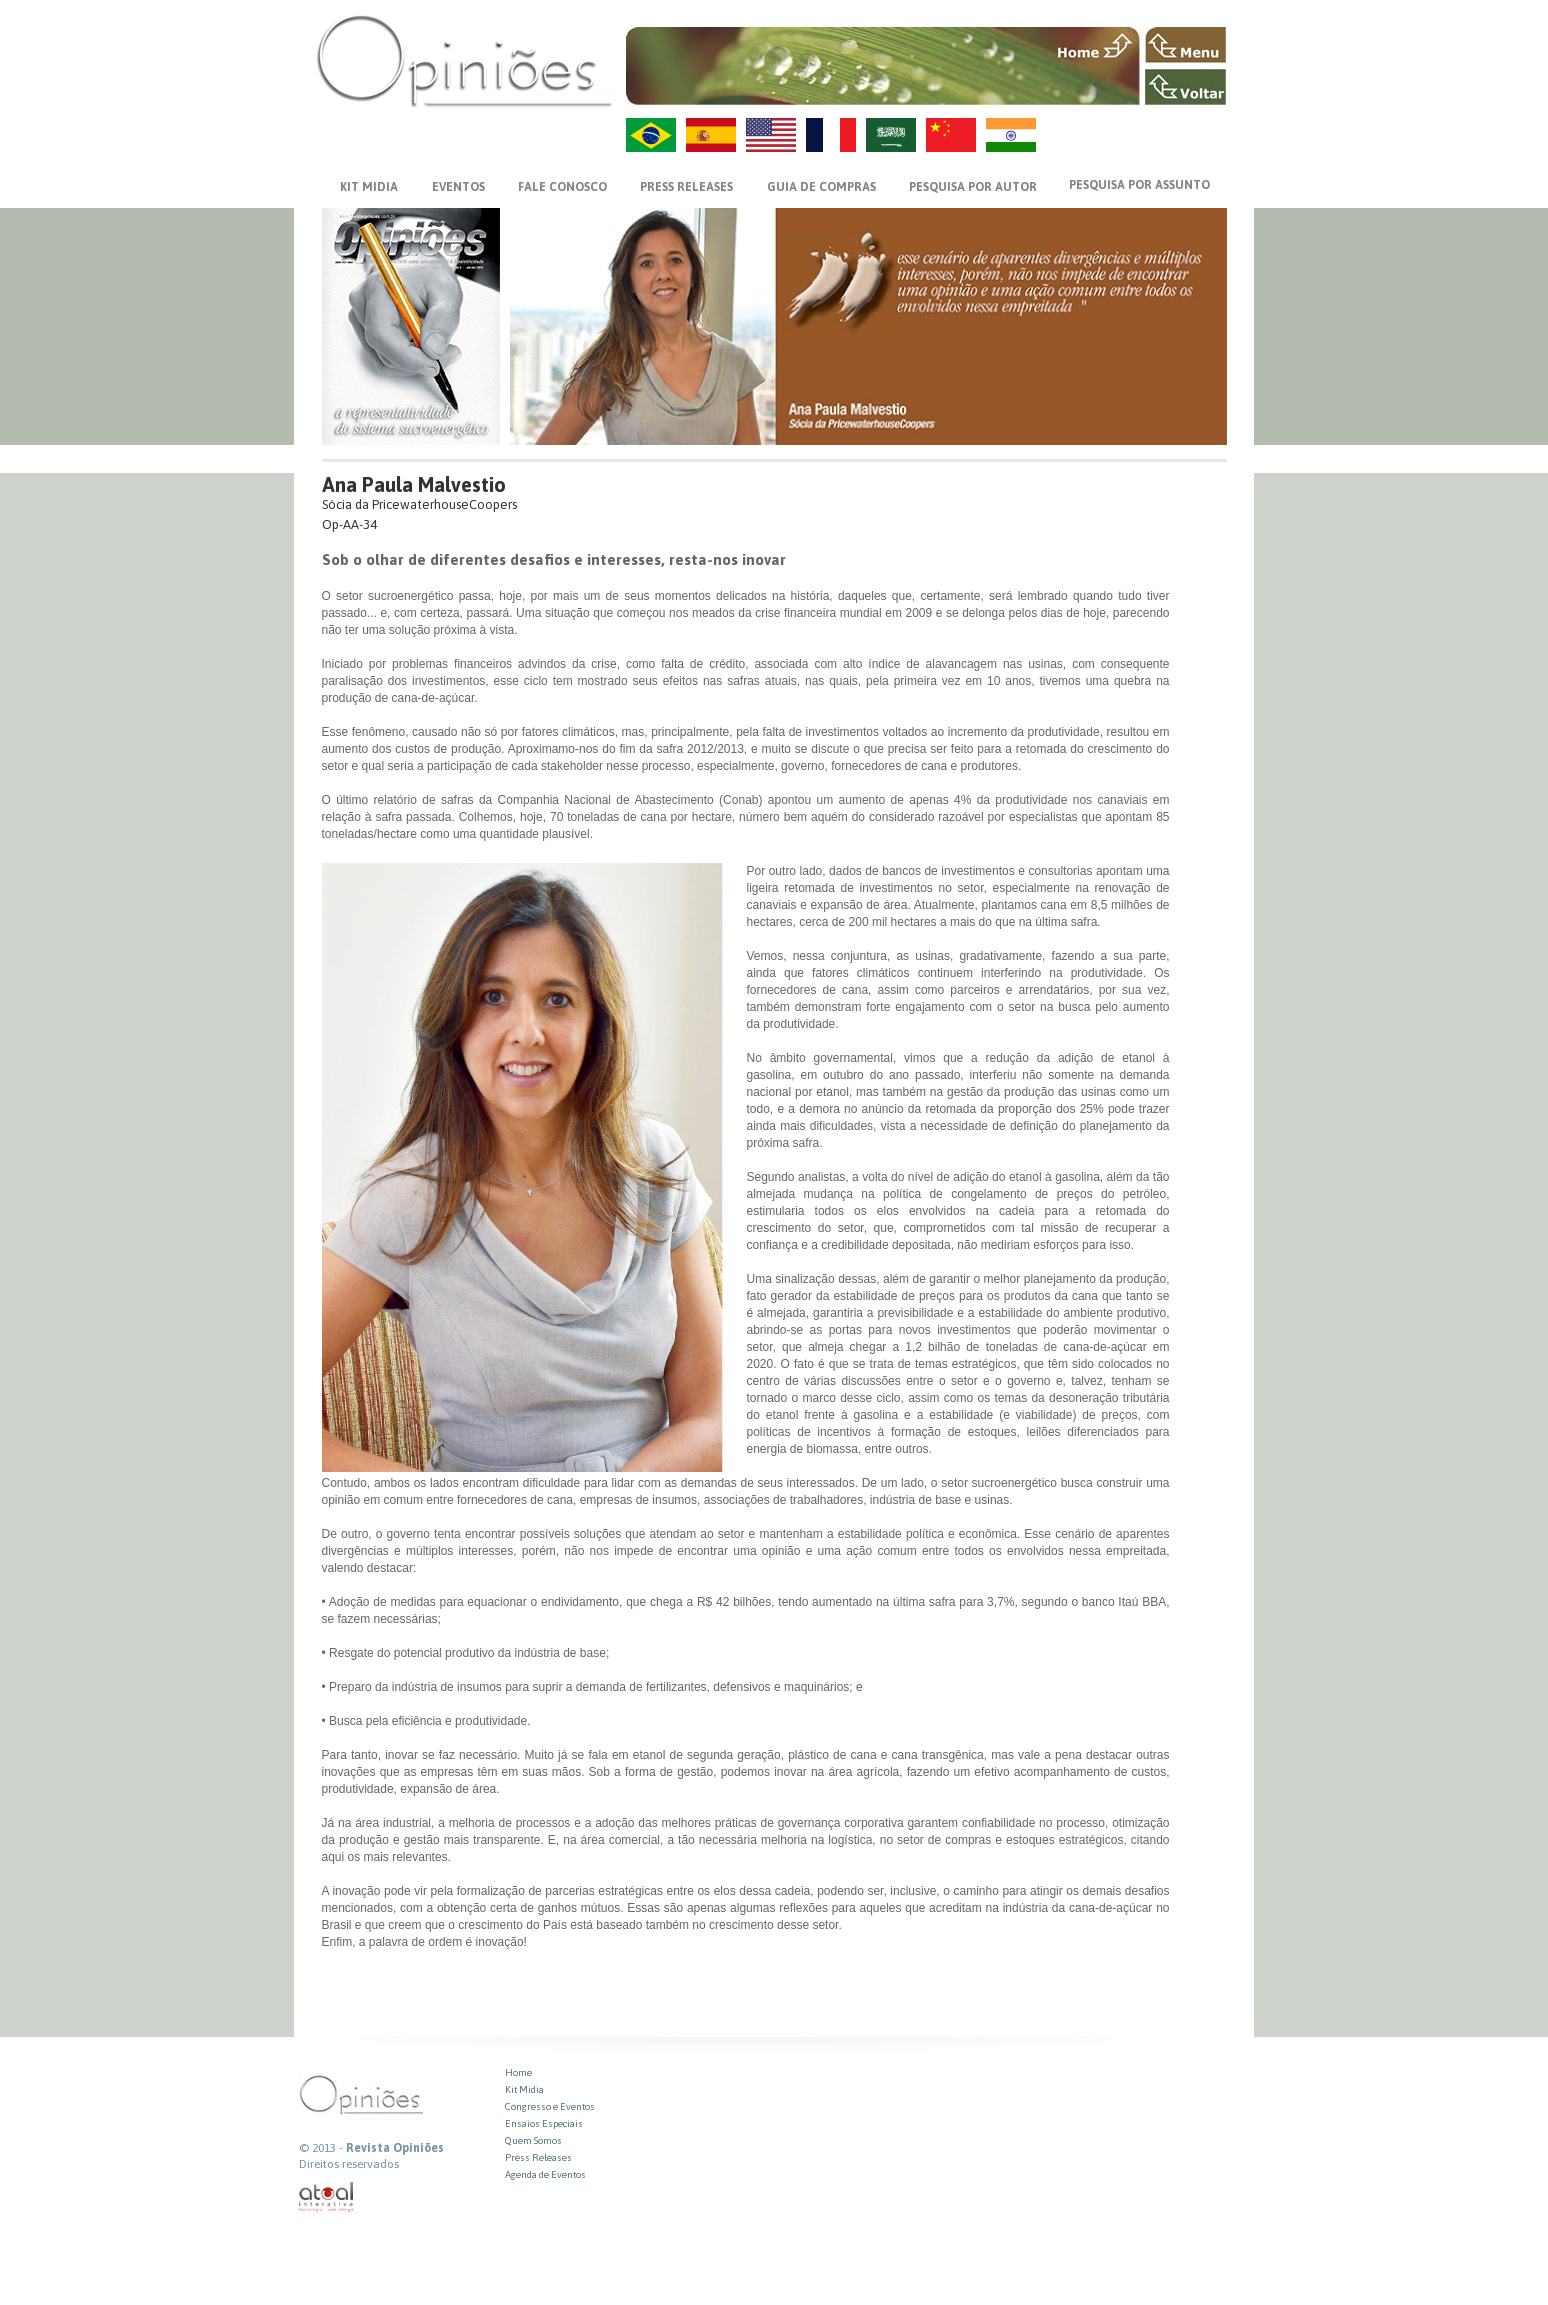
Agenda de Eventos (545, 2174)
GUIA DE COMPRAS (821, 187)
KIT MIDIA (369, 187)
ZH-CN (951, 135)
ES (711, 135)
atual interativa (327, 2197)
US (771, 135)
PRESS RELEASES (686, 187)
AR (891, 135)
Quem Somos (533, 2140)
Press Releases (538, 2157)
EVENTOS (458, 187)
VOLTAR (1185, 87)
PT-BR (651, 135)
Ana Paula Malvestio (414, 484)
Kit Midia (524, 2089)
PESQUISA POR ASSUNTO (1139, 185)
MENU (1185, 45)
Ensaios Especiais (544, 2123)
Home (518, 2072)
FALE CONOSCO (562, 187)
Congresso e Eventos (550, 2106)
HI (1011, 135)
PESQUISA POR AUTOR (973, 187)
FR (831, 135)
